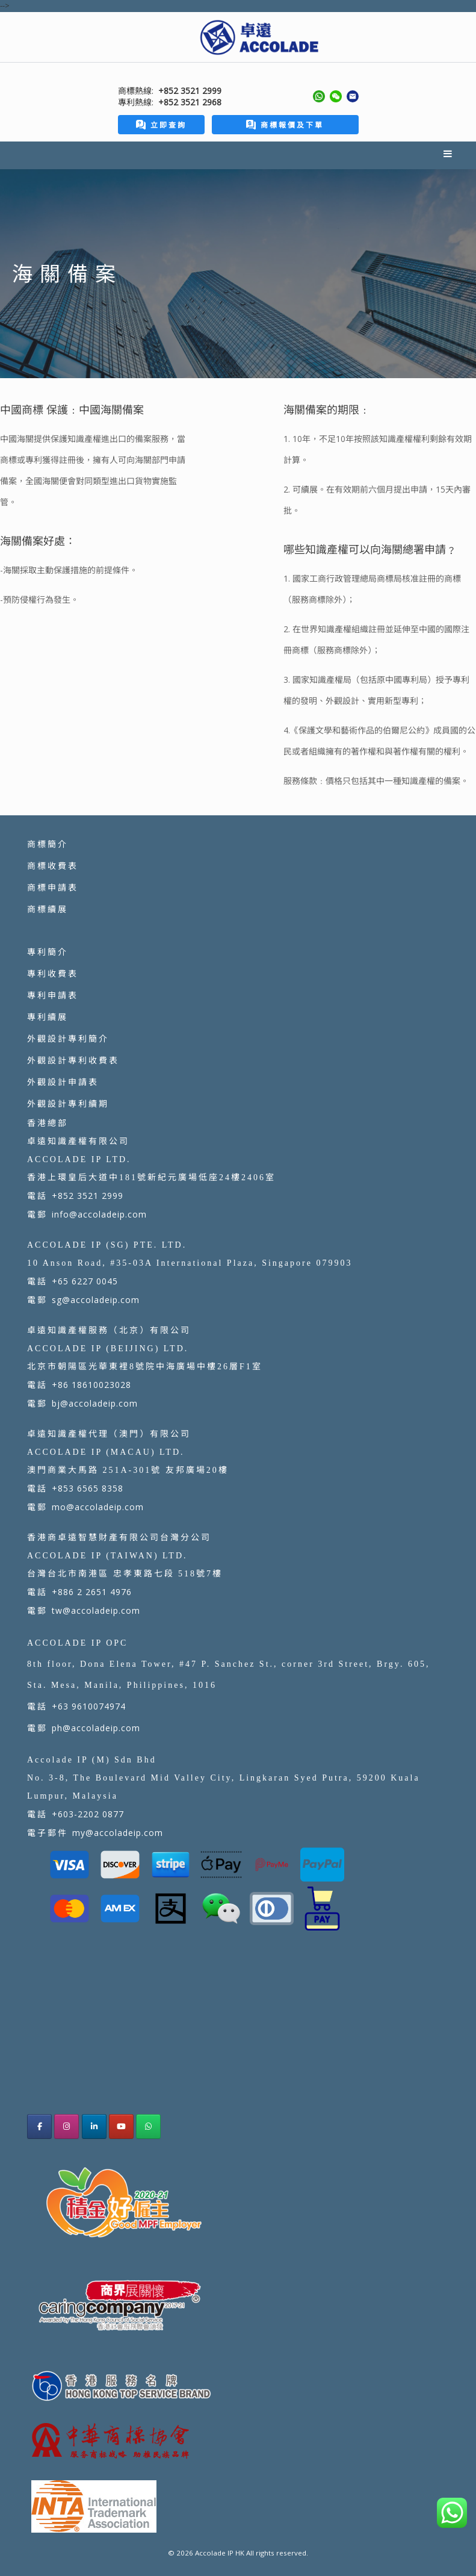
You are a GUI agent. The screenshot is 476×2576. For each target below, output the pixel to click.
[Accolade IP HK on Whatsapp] (148, 2126)
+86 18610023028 (91, 1384)
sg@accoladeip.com (96, 1299)
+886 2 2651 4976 (92, 1592)
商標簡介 (47, 844)
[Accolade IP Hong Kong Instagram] (66, 2126)
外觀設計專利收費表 (73, 1060)
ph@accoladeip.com (96, 1728)
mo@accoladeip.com (98, 1507)
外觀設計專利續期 (68, 1103)
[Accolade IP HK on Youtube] (121, 2126)
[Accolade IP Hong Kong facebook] (39, 2126)
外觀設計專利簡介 (68, 1038)
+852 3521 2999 (87, 1195)
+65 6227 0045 (85, 1281)
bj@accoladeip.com (95, 1403)
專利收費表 (52, 973)
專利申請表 (52, 995)
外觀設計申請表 (63, 1081)
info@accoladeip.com (99, 1214)
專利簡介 (47, 951)
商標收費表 (52, 865)
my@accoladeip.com (117, 1832)
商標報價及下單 (285, 125)
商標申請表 (52, 887)
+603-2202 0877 (88, 1814)
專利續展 (47, 1016)
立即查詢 (161, 125)
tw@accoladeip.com (96, 1610)
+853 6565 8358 (87, 1488)
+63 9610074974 (89, 1706)
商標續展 (47, 909)
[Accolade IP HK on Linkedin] (94, 2126)
